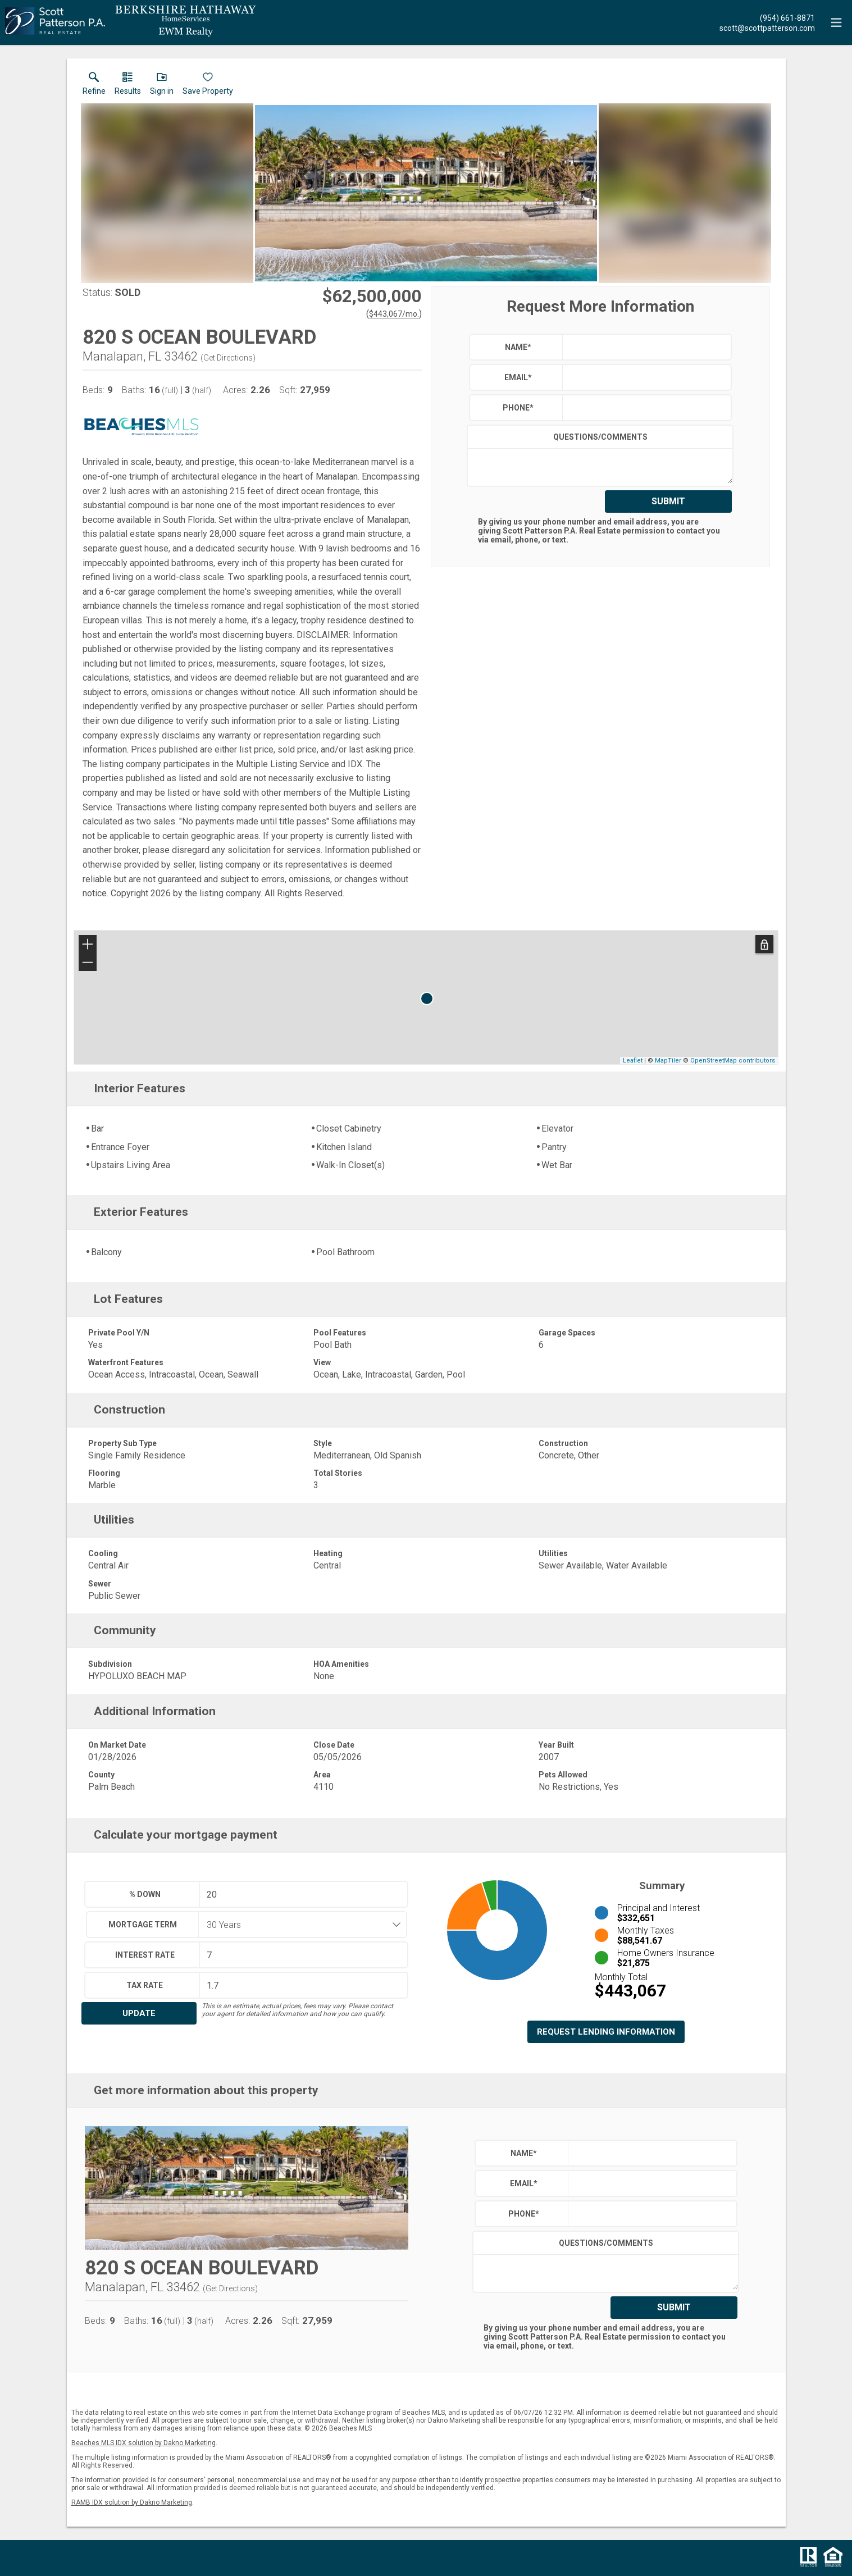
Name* (518, 347)
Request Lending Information (606, 2032)
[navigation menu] (836, 22)
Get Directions (228, 357)
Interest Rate (145, 1954)
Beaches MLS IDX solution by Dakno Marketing (143, 2443)
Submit (668, 501)
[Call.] (767, 17)
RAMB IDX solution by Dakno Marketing (131, 2502)
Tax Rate (144, 1985)
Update (139, 2013)
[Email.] (767, 27)
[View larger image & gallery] (425, 193)
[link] (94, 86)
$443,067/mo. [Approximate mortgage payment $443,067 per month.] (394, 313)
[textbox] (644, 347)
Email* (518, 377)
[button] (162, 86)
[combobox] (299, 1924)
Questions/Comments (600, 436)
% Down (145, 1894)
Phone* (518, 407)
